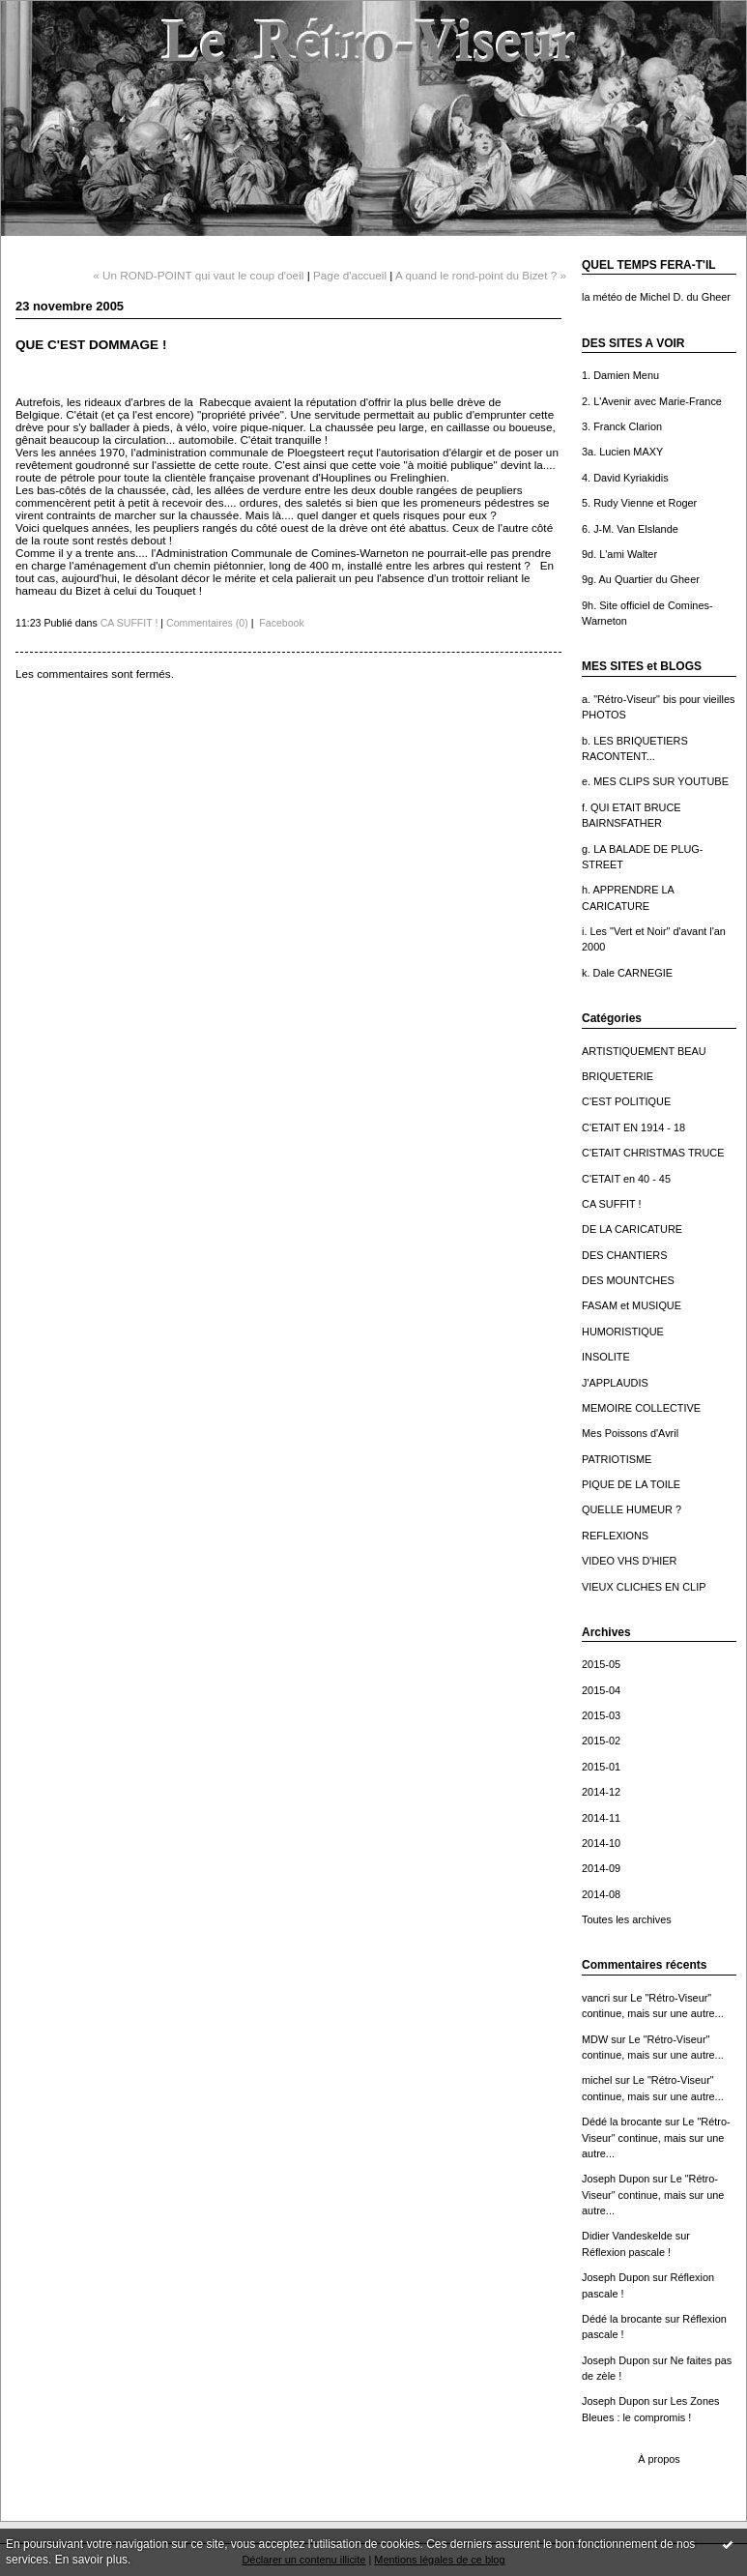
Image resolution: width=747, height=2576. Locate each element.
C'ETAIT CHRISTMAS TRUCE (653, 1152)
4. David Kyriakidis (625, 477)
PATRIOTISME (616, 1459)
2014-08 (601, 1894)
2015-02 (601, 1740)
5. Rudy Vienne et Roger (639, 503)
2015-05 (601, 1664)
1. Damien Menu (620, 375)
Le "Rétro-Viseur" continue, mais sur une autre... (656, 2137)
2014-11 (601, 1818)
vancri (596, 1998)
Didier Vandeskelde (627, 2235)
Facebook (279, 623)
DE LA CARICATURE (632, 1229)
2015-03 (601, 1715)
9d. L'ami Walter (619, 554)
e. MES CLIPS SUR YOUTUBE (655, 781)
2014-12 (601, 1792)
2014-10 (601, 1843)
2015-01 (601, 1766)
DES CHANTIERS (624, 1255)
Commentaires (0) (207, 623)
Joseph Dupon (615, 2178)
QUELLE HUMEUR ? (631, 1509)
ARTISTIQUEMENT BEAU (644, 1051)
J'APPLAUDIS (615, 1383)
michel (597, 2080)
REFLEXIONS (615, 1535)
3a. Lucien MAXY (622, 451)
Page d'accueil (350, 275)
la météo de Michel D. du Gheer (656, 297)
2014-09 (601, 1868)
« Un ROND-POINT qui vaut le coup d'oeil (198, 275)
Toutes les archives (627, 1919)
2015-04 (601, 1690)
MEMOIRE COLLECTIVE (641, 1408)
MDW (595, 2039)
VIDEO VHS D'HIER (629, 1560)
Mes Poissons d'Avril (630, 1433)
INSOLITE (606, 1356)
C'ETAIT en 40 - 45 (626, 1179)
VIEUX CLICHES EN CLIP (644, 1587)
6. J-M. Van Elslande (630, 529)
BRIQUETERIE (617, 1076)
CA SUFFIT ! (612, 1204)
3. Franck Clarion (622, 426)
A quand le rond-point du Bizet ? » (480, 275)
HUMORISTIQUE (623, 1331)
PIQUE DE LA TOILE (631, 1484)
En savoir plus (91, 2559)
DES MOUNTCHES (628, 1280)
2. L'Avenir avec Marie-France (652, 401)
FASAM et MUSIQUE (631, 1305)
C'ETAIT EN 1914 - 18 (633, 1127)
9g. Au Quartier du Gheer (641, 579)
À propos (659, 2459)
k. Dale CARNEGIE (627, 973)
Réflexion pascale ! (626, 2252)
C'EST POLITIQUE (626, 1101)
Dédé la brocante (622, 2121)
